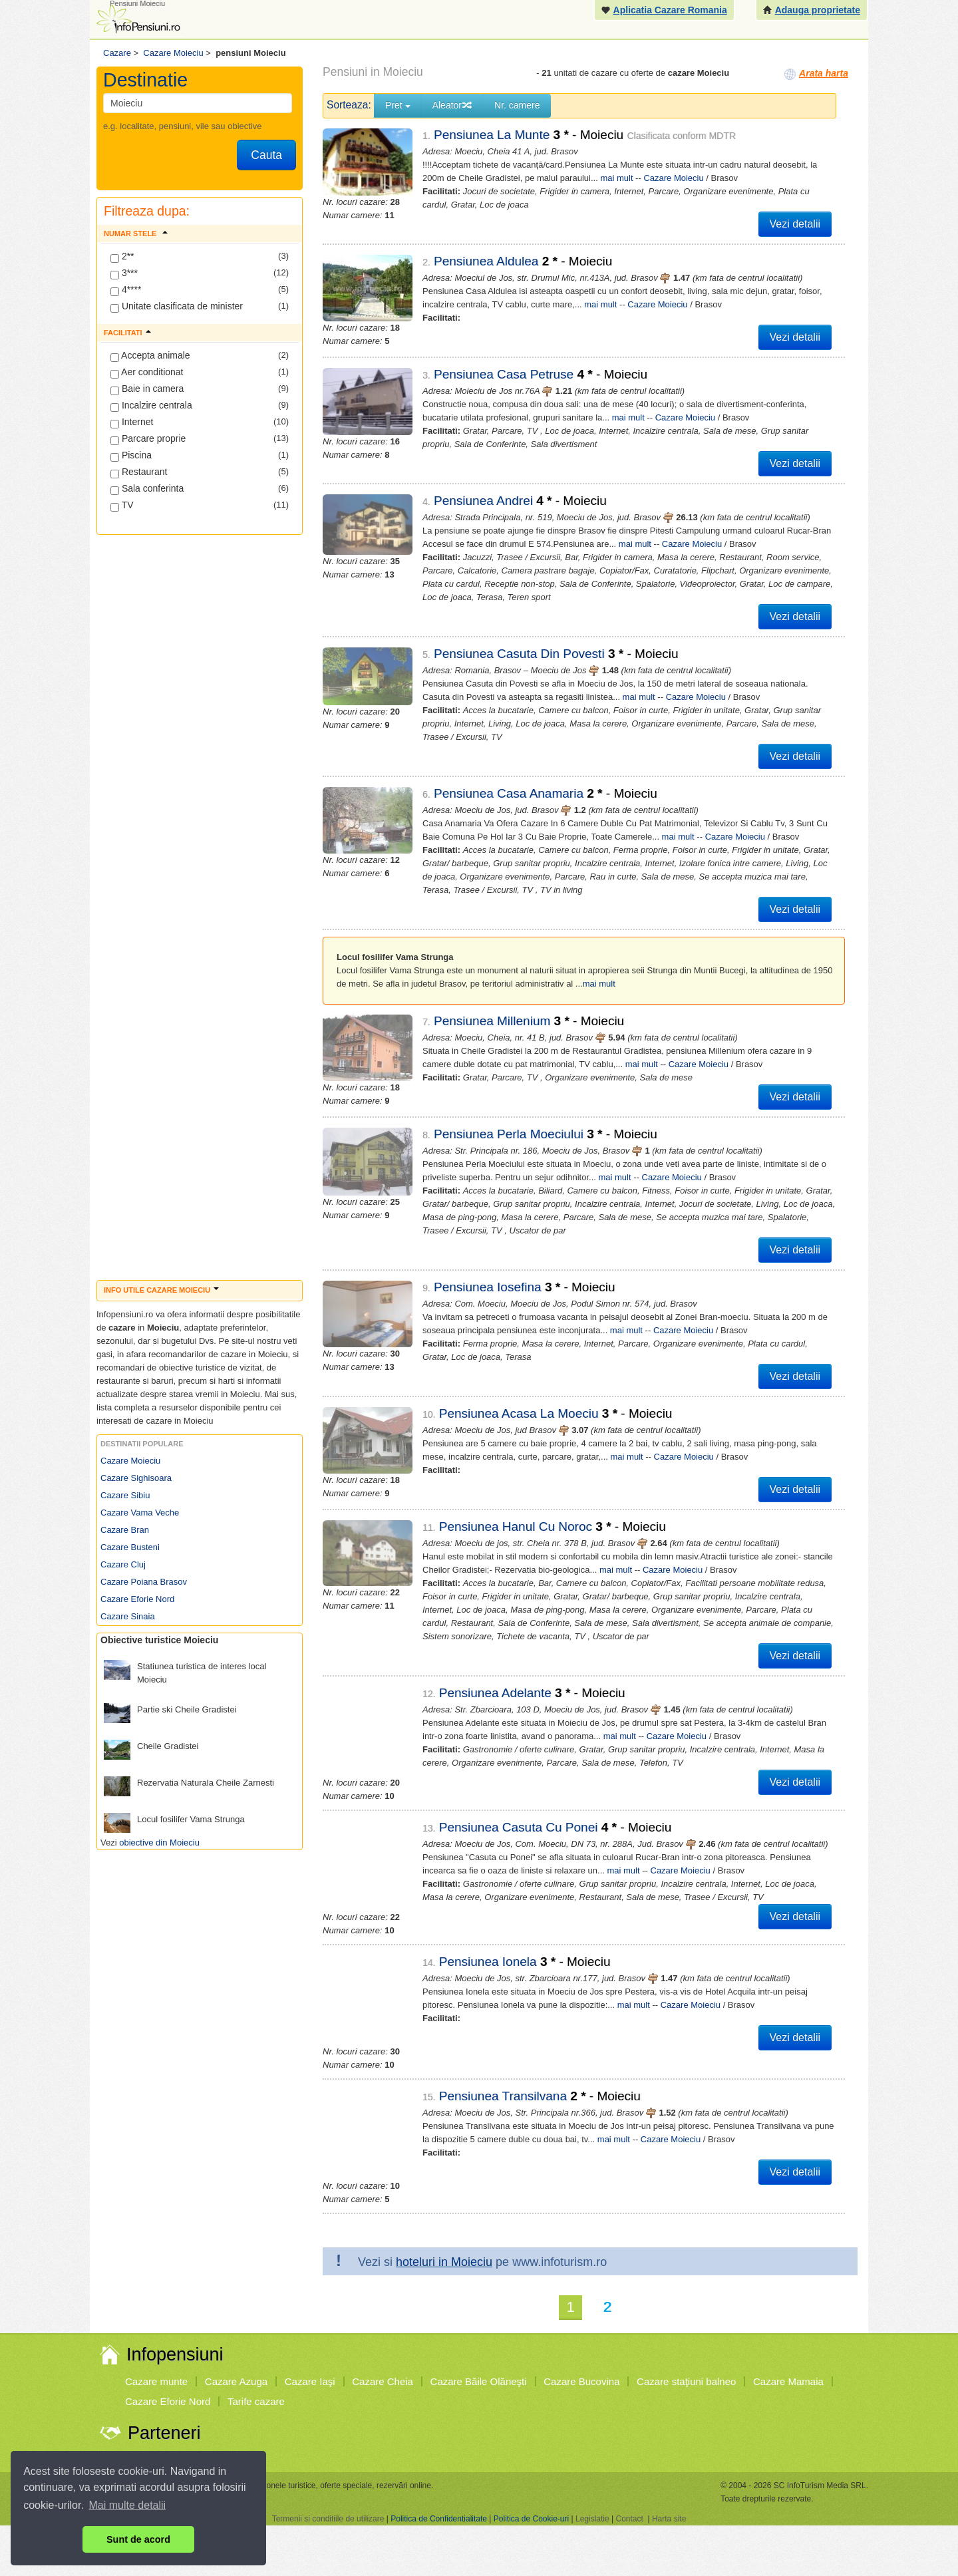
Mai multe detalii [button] (127, 2505)
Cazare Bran (124, 1530)
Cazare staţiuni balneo (686, 2381)
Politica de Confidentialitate (439, 2518)
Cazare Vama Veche (139, 1513)
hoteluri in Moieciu (444, 2262)
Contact (629, 2518)
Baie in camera (147, 389)
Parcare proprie (148, 439)
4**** (125, 290)
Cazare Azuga (236, 2381)
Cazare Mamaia (788, 2381)
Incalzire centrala (151, 406)
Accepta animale (150, 356)
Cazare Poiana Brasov (143, 1582)
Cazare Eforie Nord (137, 1599)
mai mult (616, 178)
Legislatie (592, 2518)
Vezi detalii (795, 224)
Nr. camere (517, 105)
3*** (124, 273)
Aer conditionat (147, 373)
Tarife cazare (256, 2401)
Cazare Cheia (382, 2381)
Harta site (669, 2518)
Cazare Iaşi (310, 2381)
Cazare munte (156, 2381)
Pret (397, 105)
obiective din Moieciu (159, 1843)
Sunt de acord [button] (138, 2539)
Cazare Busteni (130, 1547)
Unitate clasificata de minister (176, 307)
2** (122, 257)
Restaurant (138, 472)
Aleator (452, 105)
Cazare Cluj (123, 1564)
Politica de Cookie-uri (531, 2518)
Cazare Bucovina (581, 2381)
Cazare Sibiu (125, 1495)
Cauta (266, 155)
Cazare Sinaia (127, 1616)
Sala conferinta (147, 489)
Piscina (131, 456)
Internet (131, 422)
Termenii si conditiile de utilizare (328, 2518)
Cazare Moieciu (130, 1461)
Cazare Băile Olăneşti (478, 2381)
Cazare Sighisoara (136, 1478)
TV (122, 506)
